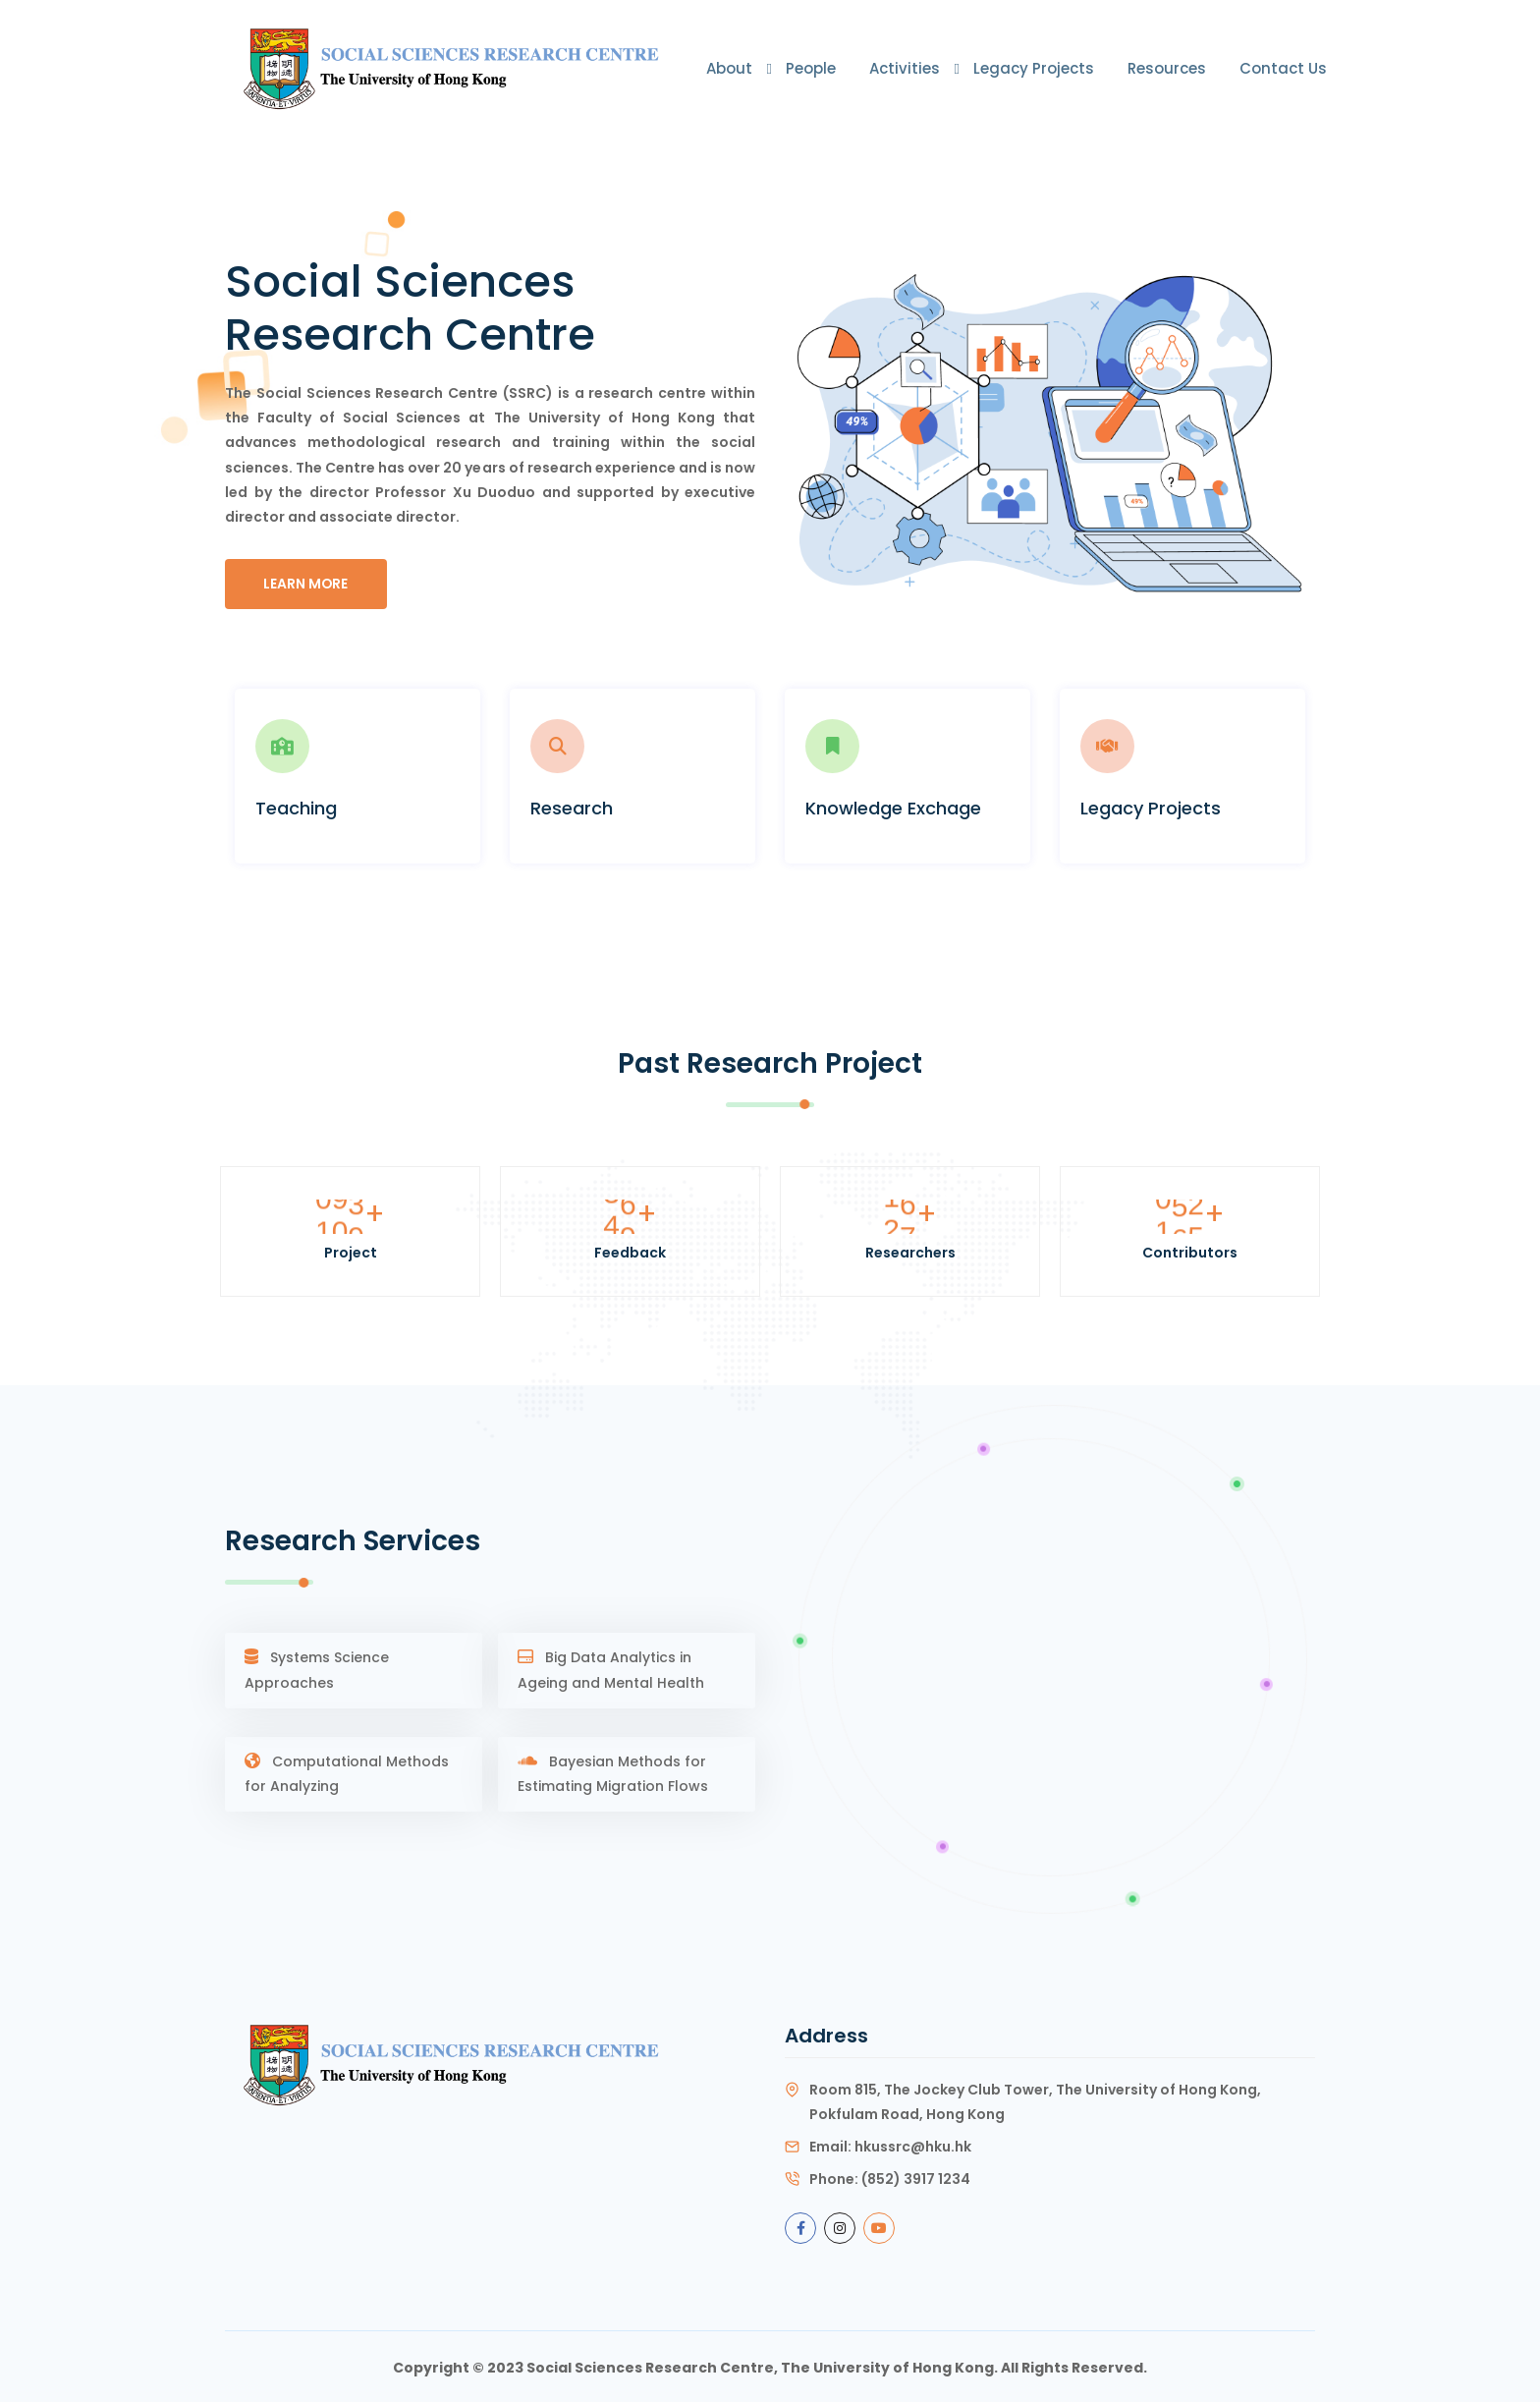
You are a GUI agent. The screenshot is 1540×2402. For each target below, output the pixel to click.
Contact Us (1283, 68)
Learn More (307, 583)
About (729, 68)
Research (571, 807)
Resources (1167, 68)
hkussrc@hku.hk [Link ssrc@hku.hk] (912, 2143)
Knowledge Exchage (893, 807)
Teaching (296, 807)
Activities (904, 68)
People (811, 68)
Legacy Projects (1033, 68)
